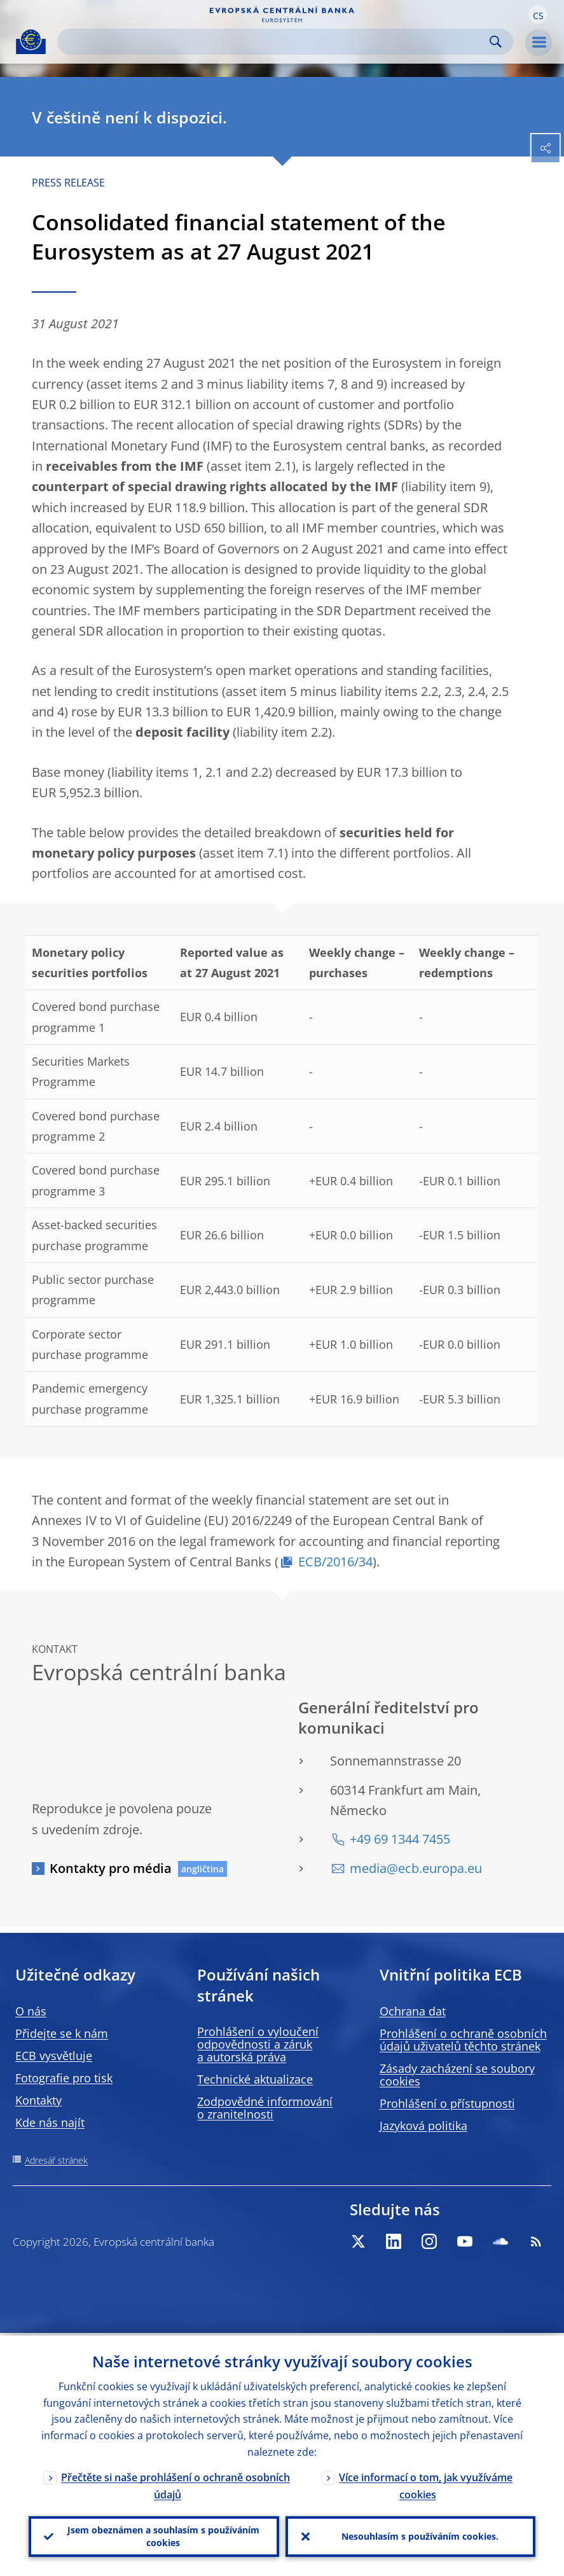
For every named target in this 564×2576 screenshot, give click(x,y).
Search (495, 42)
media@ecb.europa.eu (416, 1868)
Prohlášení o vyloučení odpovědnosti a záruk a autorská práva (258, 2044)
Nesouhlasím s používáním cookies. (420, 2535)
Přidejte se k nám (61, 2033)
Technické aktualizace (255, 2079)
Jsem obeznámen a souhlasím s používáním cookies (163, 2535)
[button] (537, 14)
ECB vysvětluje (53, 2055)
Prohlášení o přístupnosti (447, 2103)
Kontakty (38, 2100)
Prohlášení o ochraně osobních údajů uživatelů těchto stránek (463, 2040)
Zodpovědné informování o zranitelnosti (265, 2108)
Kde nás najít (50, 2122)
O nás (30, 2011)
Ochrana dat (413, 2011)
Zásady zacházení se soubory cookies (457, 2075)
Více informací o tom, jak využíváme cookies (425, 2483)
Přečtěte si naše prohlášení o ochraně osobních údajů (175, 2483)
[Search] (275, 42)
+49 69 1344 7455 (400, 1839)
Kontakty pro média (111, 1868)
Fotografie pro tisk (64, 2077)
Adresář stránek (56, 2160)
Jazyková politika (423, 2125)
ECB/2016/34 (335, 1561)
